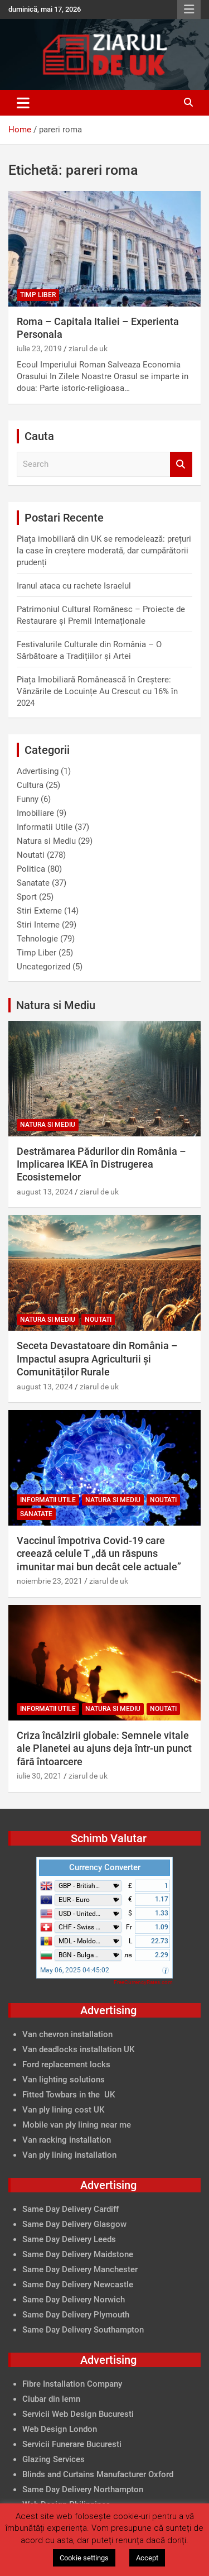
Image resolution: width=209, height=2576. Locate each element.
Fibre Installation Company (72, 2384)
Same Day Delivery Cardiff (70, 2209)
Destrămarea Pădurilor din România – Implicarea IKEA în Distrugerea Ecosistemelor (101, 1164)
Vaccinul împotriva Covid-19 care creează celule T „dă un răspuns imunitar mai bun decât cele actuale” (99, 1554)
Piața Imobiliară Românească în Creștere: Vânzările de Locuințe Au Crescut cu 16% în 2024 (97, 691)
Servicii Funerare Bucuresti (71, 2444)
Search (181, 464)
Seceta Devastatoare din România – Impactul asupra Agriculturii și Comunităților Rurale (97, 1359)
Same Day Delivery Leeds (69, 2239)
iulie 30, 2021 (39, 1775)
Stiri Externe (39, 911)
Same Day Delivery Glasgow (74, 2224)
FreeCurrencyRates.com (143, 1982)
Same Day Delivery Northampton (82, 2489)
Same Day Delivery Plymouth (75, 2315)
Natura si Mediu (46, 841)
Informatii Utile (44, 827)
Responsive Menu (189, 9)
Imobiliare (35, 813)
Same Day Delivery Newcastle (77, 2284)
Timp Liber (38, 295)
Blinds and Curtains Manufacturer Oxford (97, 2474)
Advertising (38, 771)
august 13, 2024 (45, 1191)
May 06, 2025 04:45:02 (74, 1970)
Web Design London (59, 2429)
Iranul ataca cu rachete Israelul (74, 586)
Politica (31, 869)
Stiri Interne (38, 925)
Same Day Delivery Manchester (80, 2269)
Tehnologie (37, 939)
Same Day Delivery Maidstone (77, 2254)
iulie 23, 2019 (39, 348)
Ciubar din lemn (51, 2399)
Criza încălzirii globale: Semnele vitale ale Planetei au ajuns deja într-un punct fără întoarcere (104, 1748)
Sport (27, 897)
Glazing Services (53, 2459)
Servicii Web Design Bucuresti (78, 2414)
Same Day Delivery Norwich (73, 2300)
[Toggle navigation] (23, 103)
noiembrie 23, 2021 (49, 1580)
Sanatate (33, 883)
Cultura (30, 785)
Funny (27, 799)
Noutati (31, 855)
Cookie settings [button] (84, 2558)
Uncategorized (43, 967)
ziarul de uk (88, 348)
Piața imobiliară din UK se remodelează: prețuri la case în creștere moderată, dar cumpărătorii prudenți (104, 550)
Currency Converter (104, 1867)
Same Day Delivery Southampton (83, 2330)
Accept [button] (147, 2558)
